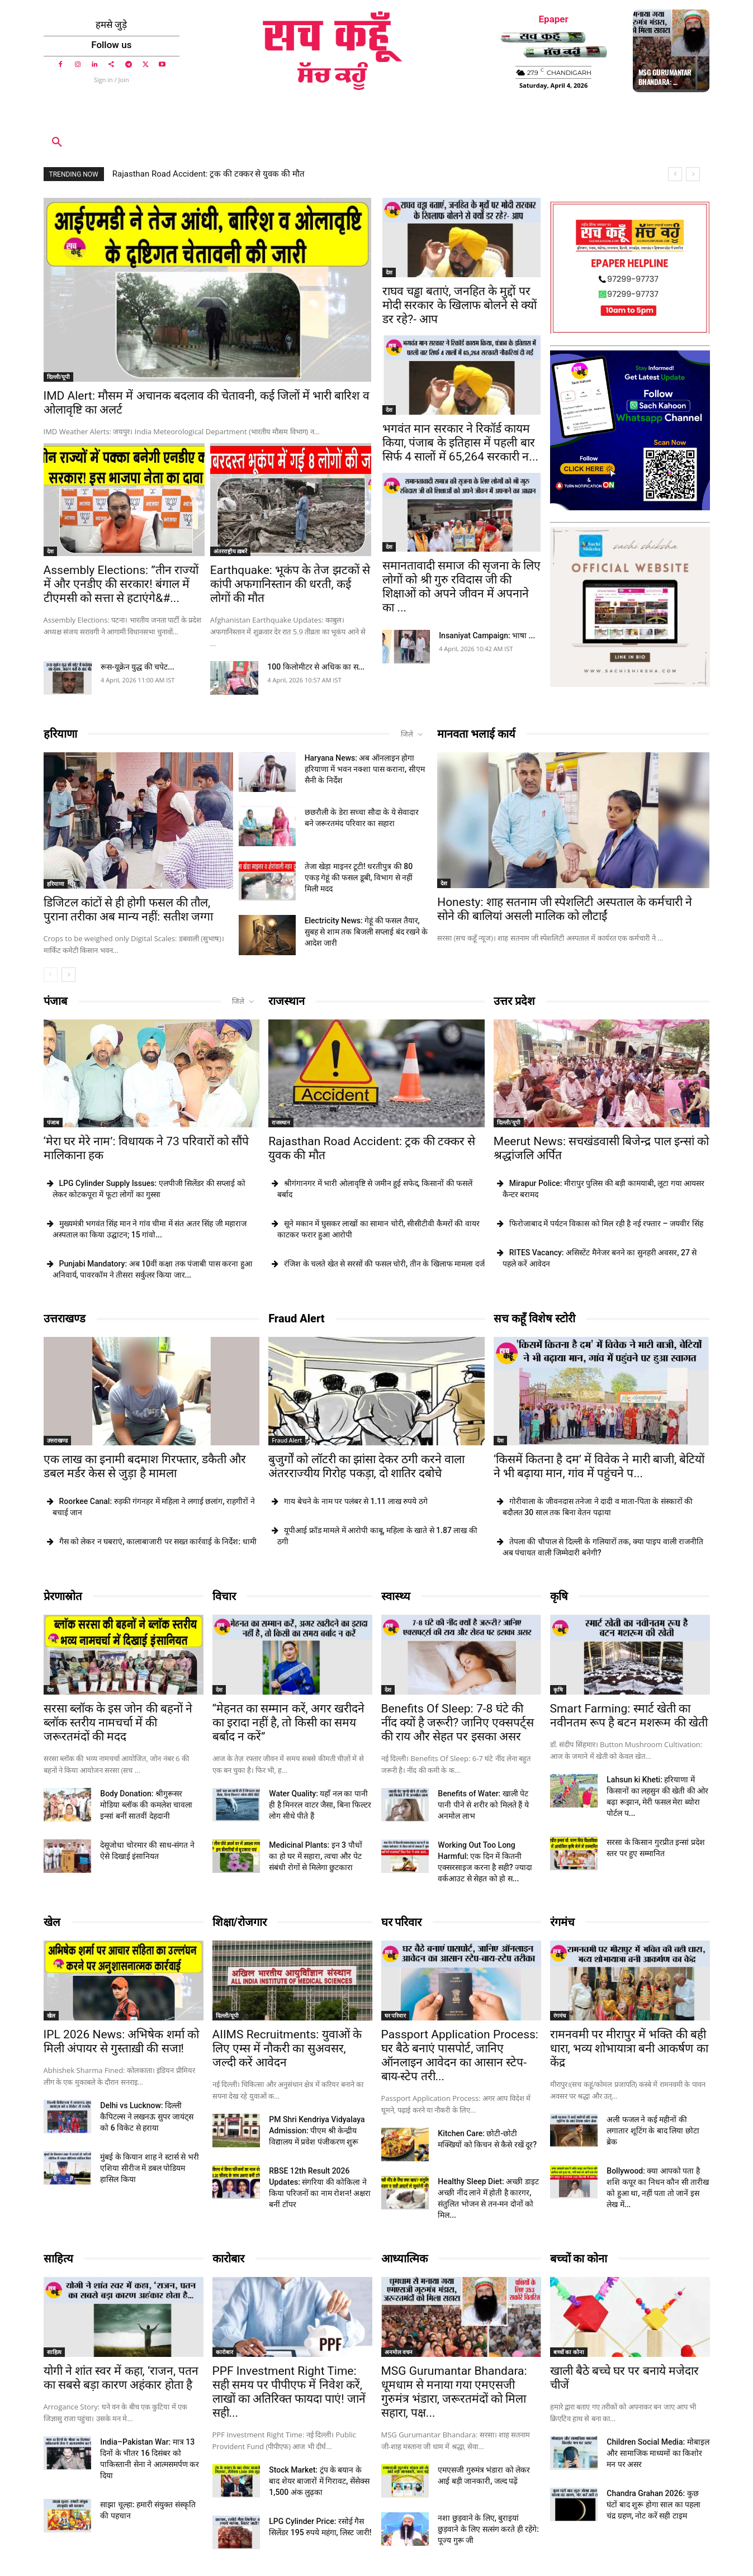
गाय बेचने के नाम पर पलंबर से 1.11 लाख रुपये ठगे (356, 1501)
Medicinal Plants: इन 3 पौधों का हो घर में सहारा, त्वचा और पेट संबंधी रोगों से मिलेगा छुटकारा (315, 1856)
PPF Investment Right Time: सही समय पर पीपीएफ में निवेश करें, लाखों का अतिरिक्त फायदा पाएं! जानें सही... (289, 2392)
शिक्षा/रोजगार (239, 1922)
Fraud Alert (296, 1318)
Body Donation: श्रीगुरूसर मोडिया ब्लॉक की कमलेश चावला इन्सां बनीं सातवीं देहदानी (146, 1804)
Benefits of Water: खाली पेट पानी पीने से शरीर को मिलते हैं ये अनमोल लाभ (483, 1804)
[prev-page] (51, 974)
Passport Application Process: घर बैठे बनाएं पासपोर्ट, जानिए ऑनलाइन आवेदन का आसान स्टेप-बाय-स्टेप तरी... (459, 2055)
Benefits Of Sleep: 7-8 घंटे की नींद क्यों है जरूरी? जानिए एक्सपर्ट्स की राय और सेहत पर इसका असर (457, 1722)
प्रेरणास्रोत (63, 1596)
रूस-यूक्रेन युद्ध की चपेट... (137, 666)
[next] (693, 174)
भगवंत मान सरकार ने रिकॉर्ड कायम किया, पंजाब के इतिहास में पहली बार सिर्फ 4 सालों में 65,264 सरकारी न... (460, 442)
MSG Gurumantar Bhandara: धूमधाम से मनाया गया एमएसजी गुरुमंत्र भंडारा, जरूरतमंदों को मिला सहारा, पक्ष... (454, 2392)
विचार (224, 1596)
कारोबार (228, 2258)
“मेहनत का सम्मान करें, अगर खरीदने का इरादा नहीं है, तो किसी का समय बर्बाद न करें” (288, 1722)
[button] (57, 142)
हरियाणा (60, 734)
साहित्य (58, 2258)
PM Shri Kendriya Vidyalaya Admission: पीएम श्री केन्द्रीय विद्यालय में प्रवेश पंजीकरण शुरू (316, 2130)
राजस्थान (286, 1001)
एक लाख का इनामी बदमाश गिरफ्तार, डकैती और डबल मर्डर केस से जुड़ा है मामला (145, 1466)
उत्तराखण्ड (65, 1318)
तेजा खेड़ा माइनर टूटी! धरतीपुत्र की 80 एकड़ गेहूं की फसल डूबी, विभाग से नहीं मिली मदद (359, 877)
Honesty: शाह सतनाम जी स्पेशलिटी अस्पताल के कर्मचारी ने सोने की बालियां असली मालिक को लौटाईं (564, 909)
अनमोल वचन (399, 2352)
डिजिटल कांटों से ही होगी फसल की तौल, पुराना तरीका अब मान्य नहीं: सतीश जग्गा (128, 909)
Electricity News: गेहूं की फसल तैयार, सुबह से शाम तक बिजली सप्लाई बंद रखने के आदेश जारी (366, 931)
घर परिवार (401, 1922)
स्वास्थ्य (395, 1596)
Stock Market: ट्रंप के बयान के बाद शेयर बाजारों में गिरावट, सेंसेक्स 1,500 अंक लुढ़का (319, 2481)
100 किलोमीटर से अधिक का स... (315, 666)
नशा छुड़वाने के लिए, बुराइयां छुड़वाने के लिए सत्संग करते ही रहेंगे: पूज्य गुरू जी (488, 2529)
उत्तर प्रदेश (514, 1001)
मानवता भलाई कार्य (476, 734)
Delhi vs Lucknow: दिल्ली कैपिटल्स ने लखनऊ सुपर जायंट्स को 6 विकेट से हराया (146, 2116)
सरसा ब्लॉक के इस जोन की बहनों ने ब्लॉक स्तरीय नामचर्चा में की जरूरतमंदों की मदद (118, 1722)
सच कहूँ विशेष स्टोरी (534, 1318)
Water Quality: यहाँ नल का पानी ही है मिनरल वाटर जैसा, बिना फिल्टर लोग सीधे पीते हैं (320, 1804)
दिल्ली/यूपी (58, 377)
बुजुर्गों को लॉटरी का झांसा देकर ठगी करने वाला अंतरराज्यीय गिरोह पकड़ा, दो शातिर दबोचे (366, 1466)
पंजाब (55, 1001)
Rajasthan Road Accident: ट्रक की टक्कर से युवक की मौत (208, 174)
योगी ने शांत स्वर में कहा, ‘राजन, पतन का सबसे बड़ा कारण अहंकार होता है (121, 2378)
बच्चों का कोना (579, 2258)
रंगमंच (562, 1922)
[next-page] (68, 974)
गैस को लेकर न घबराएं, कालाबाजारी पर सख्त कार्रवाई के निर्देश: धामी (158, 1541)
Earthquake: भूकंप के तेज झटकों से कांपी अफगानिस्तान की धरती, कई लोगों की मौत (290, 584)
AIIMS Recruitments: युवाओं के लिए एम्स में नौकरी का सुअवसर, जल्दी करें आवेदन (287, 2048)
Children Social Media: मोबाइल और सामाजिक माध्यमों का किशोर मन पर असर (658, 2453)
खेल (52, 1922)
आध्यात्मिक (404, 2258)
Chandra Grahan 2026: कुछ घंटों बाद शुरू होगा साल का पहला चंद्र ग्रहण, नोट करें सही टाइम (653, 2504)
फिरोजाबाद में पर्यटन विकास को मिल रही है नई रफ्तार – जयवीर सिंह (606, 1223)
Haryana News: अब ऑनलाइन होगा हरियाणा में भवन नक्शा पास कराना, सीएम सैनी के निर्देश (365, 769)
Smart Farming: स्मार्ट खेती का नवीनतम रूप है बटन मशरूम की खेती (629, 1715)
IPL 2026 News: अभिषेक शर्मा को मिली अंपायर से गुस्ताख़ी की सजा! (121, 2041)
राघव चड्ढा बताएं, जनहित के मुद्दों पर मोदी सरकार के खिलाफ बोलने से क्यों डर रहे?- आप (459, 305)
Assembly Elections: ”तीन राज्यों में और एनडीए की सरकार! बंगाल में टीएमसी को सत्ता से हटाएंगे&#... (121, 584)
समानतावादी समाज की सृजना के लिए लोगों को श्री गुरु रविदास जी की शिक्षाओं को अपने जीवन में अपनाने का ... (461, 586)
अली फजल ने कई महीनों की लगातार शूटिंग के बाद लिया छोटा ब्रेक (653, 2130)
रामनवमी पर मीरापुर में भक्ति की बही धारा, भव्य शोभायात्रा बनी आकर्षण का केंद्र (629, 2048)
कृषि (559, 1596)
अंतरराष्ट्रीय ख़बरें (231, 551)
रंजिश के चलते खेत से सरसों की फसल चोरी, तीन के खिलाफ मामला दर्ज (384, 1263)
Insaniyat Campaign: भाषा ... (487, 635)
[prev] (675, 174)
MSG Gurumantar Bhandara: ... (665, 77)
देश (50, 551)
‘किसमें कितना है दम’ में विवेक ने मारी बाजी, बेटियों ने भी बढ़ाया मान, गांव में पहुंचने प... (599, 1466)
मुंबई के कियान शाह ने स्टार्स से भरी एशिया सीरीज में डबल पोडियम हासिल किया (149, 2168)
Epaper (554, 19)
